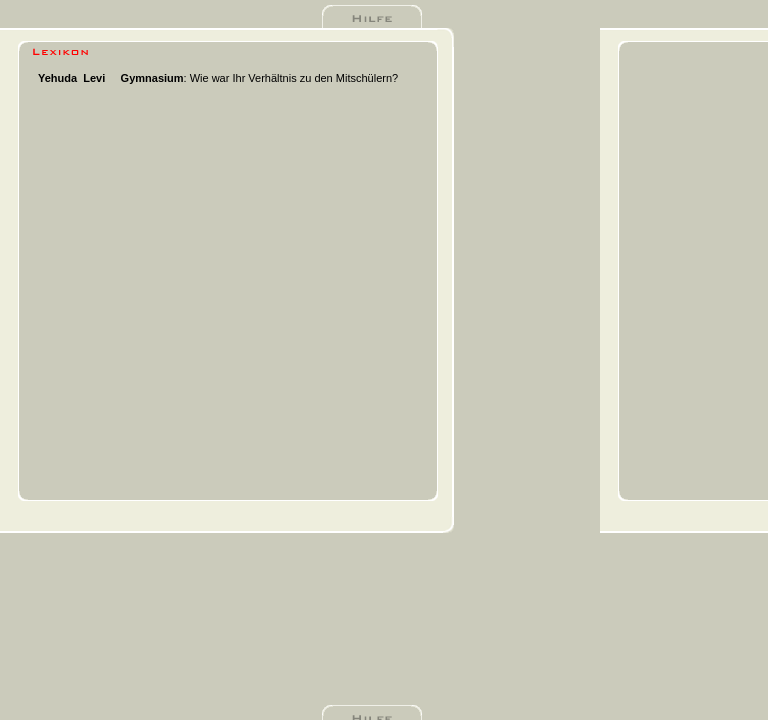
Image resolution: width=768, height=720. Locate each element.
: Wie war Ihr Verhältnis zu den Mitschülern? (260, 78)
